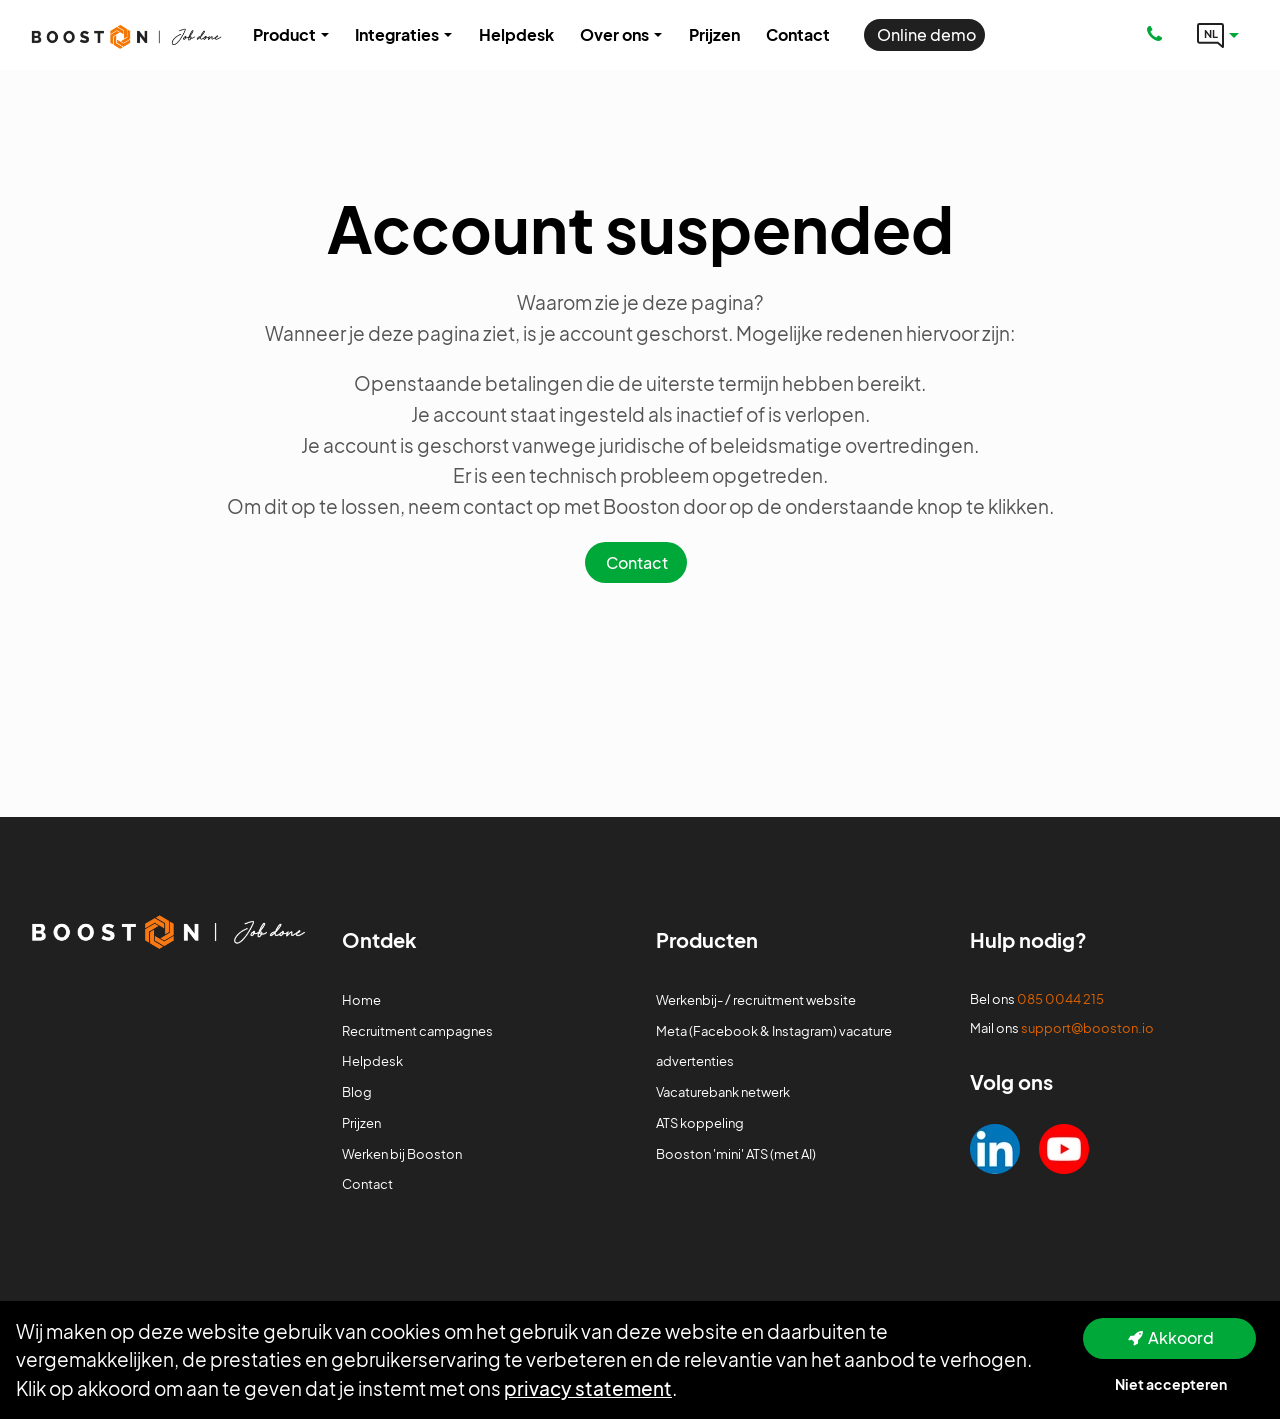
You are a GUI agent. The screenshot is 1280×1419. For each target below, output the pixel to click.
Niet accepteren (1171, 1384)
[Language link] (1218, 35)
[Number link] (1158, 35)
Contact (637, 562)
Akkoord (1181, 1337)
